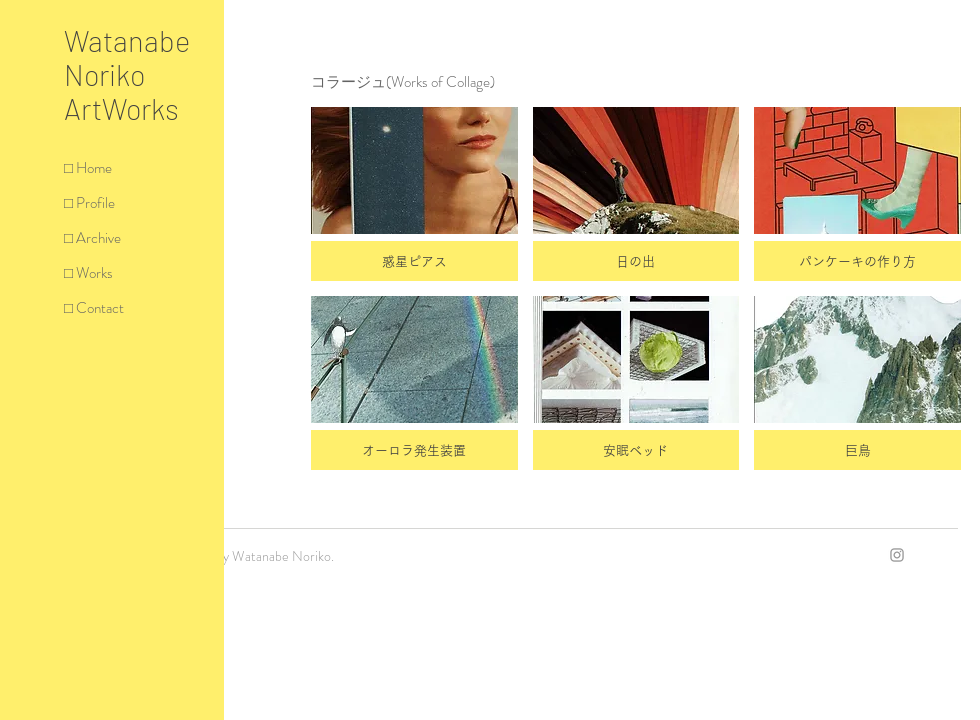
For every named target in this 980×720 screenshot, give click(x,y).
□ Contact (94, 308)
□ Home (88, 168)
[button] (414, 194)
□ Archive (92, 238)
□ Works (88, 273)
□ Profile (89, 203)
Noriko (104, 74)
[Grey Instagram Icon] (897, 555)
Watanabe (127, 40)
